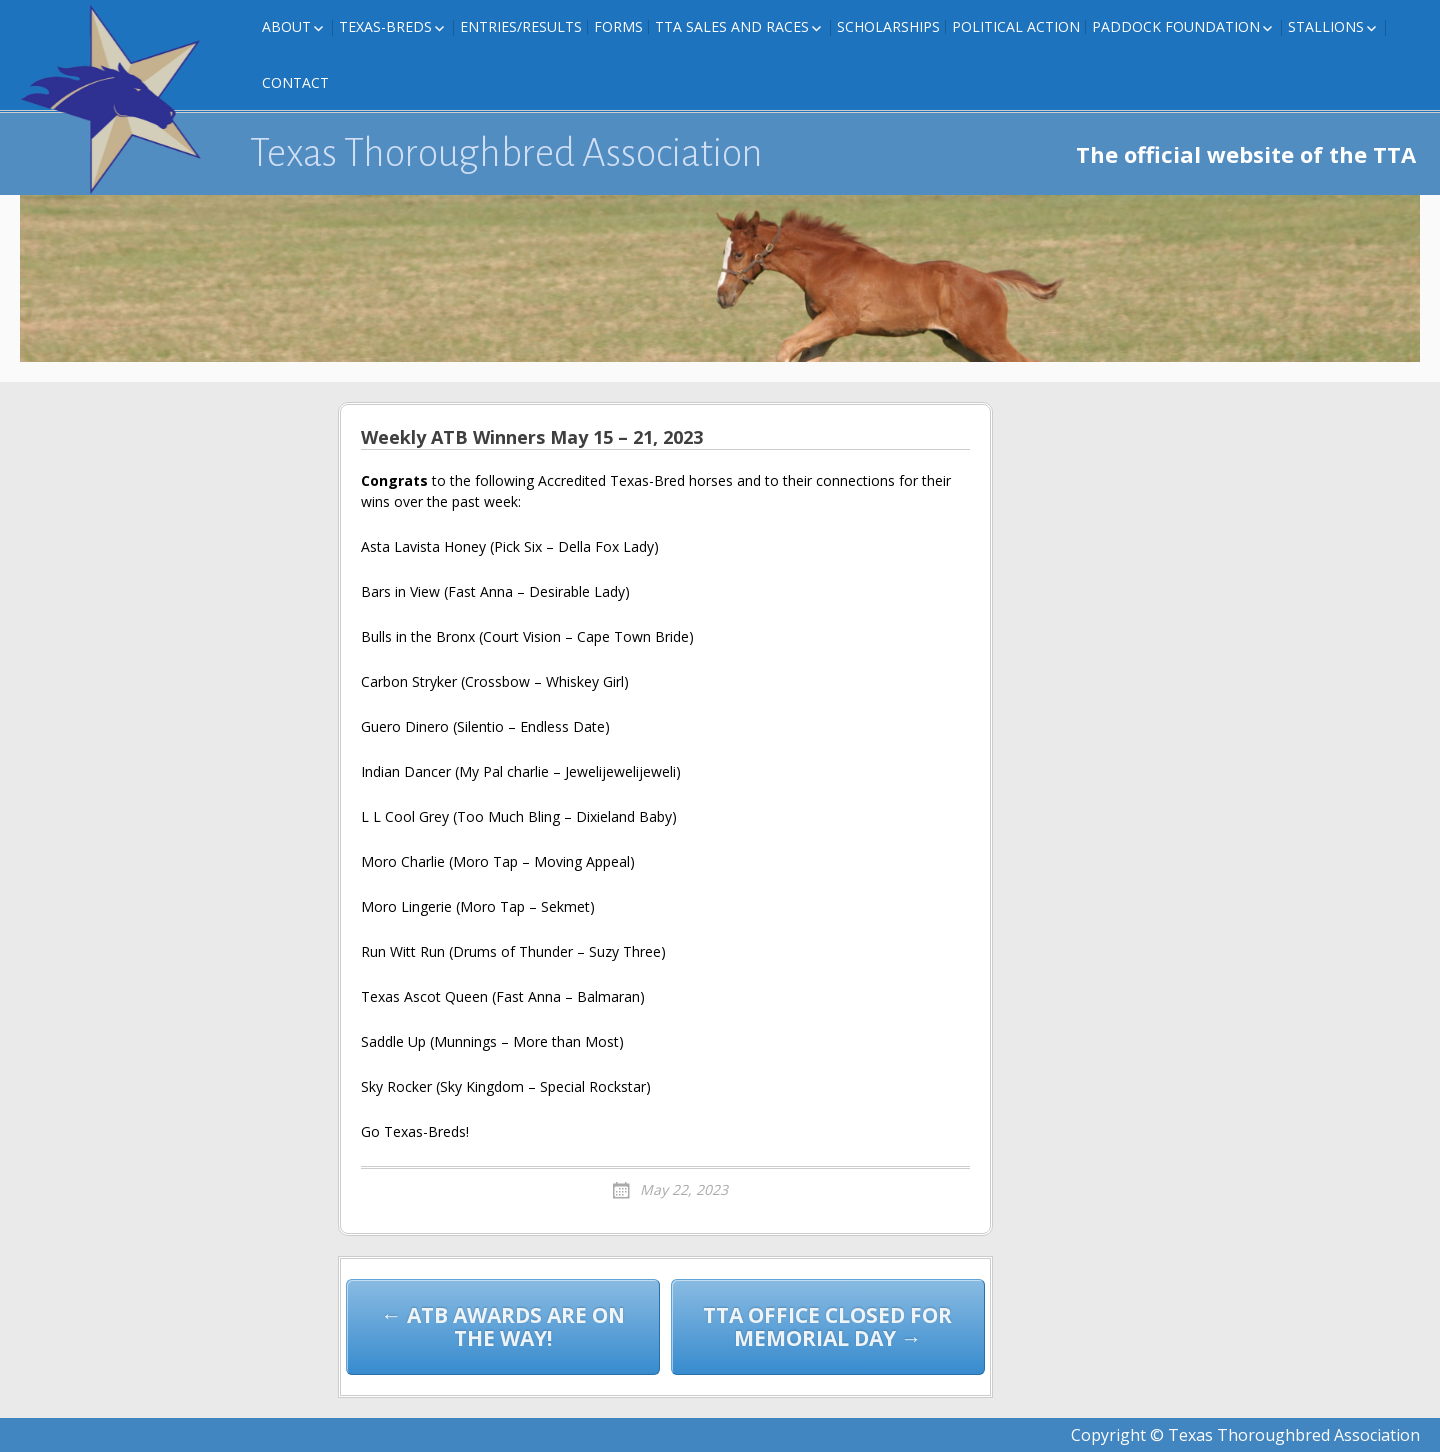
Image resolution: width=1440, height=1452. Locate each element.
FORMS (618, 26)
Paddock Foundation (1176, 26)
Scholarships (888, 26)
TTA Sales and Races (732, 26)
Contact (295, 82)
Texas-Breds (385, 26)
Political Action (1016, 26)
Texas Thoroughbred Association (506, 153)
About (286, 26)
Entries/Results (521, 26)
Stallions (1326, 26)
